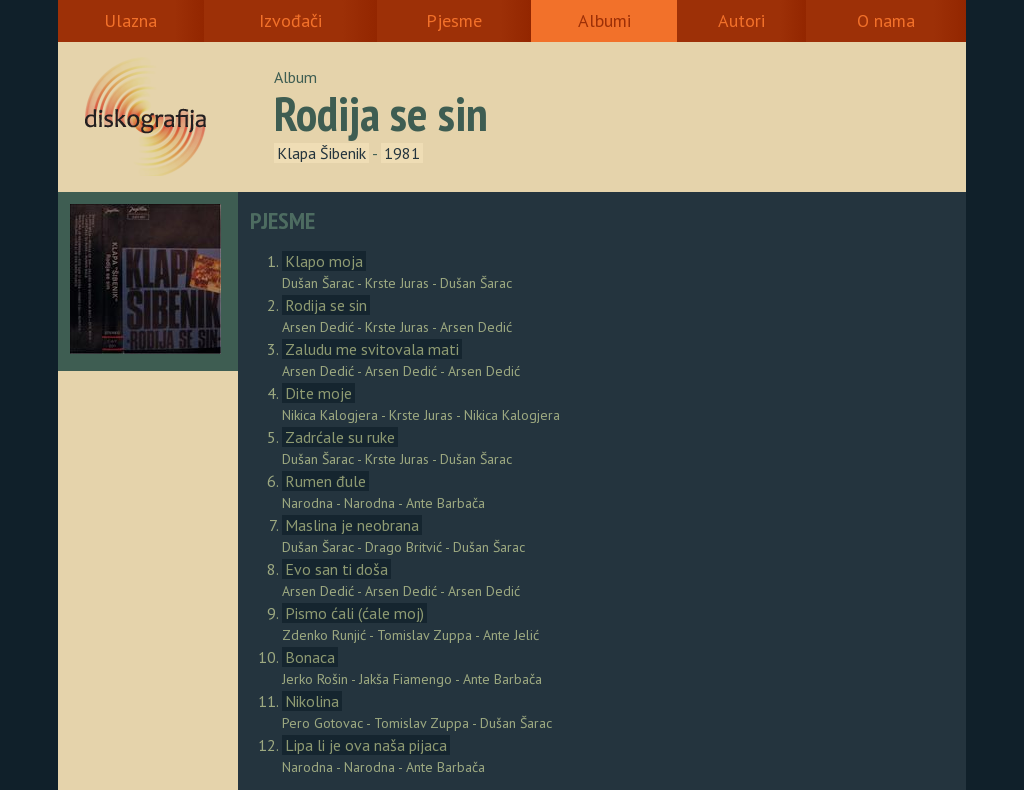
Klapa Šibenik (321, 153)
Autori (741, 20)
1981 (402, 153)
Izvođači (290, 20)
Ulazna (130, 20)
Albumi (604, 20)
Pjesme (454, 20)
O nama (886, 20)
